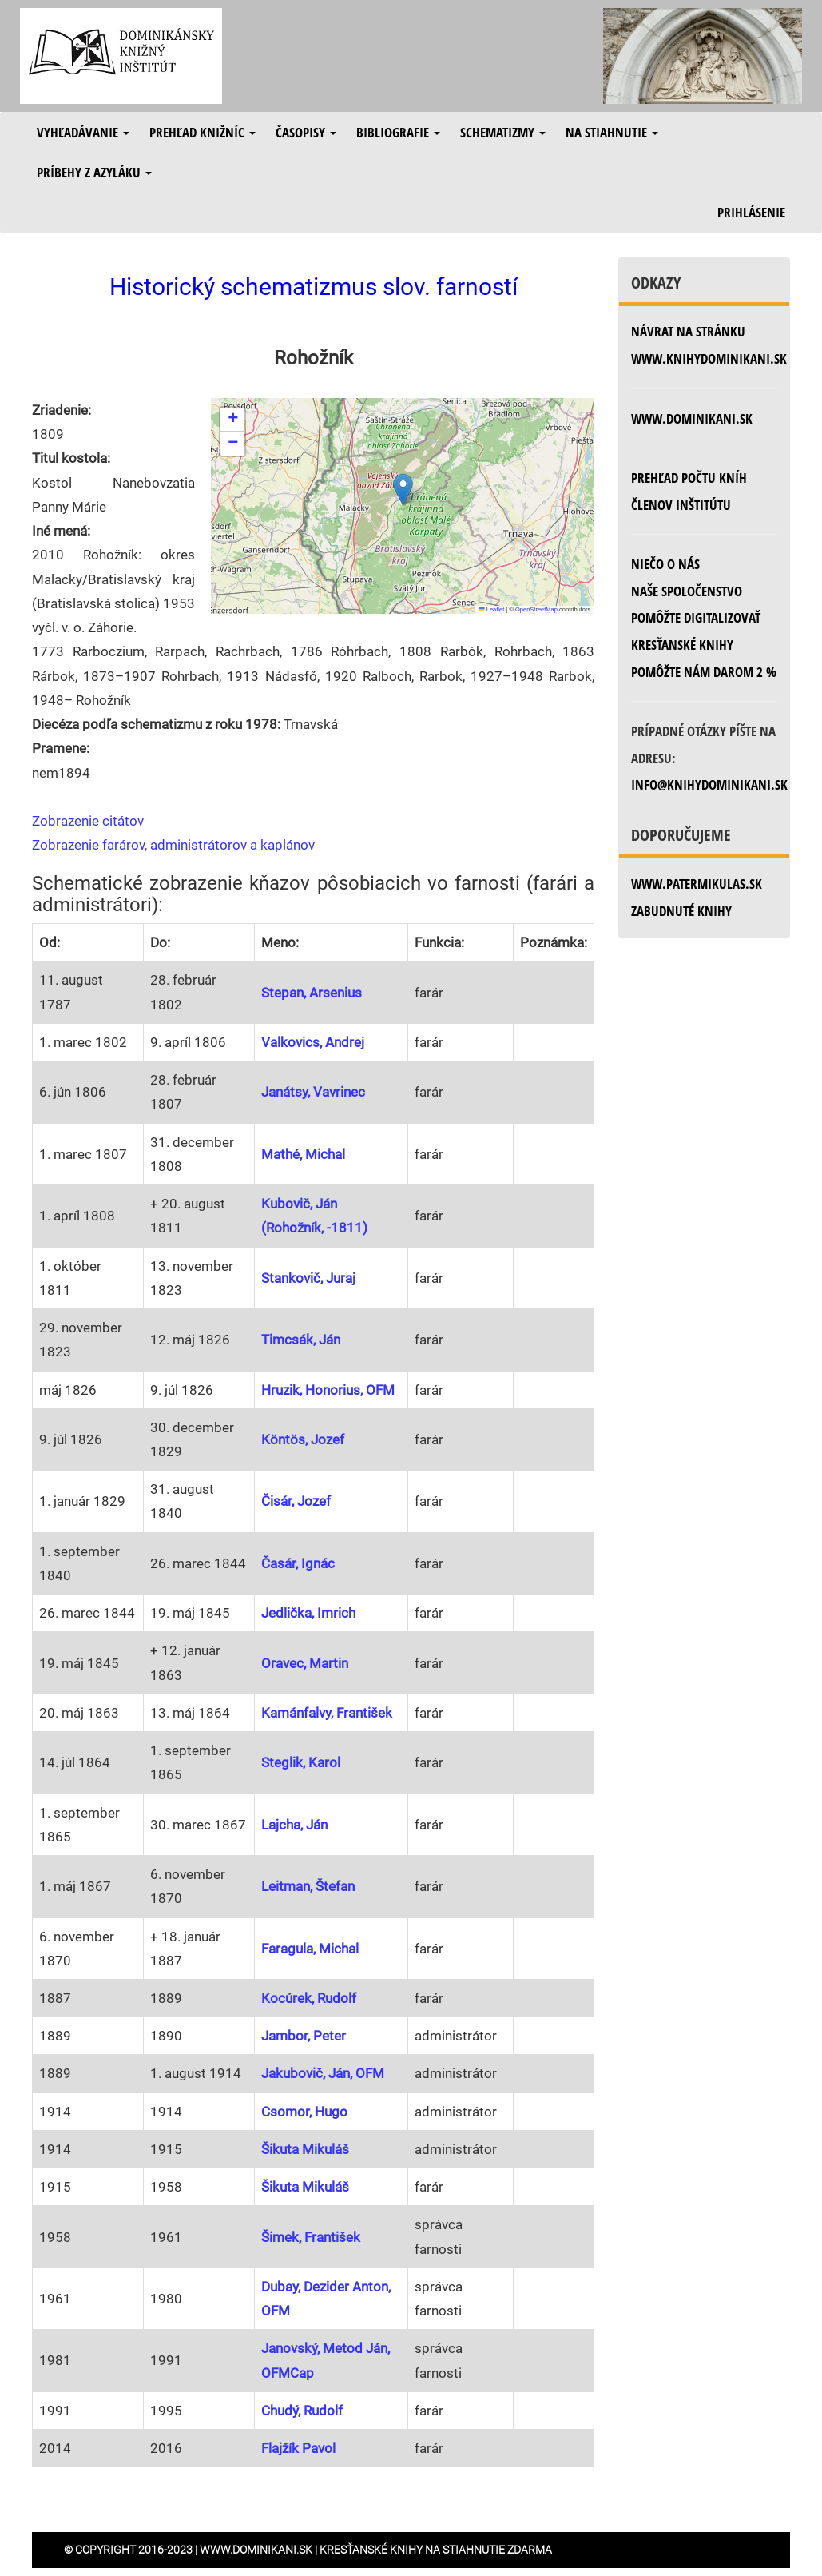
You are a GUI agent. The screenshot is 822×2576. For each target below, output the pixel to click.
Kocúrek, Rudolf (308, 1998)
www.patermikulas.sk (696, 883)
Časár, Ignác (298, 1563)
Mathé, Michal (303, 1154)
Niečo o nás (665, 564)
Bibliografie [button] (398, 132)
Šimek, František (310, 2237)
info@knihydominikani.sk (709, 784)
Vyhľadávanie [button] (83, 132)
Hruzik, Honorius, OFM (328, 1390)
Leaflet (491, 609)
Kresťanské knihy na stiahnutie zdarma (436, 2549)
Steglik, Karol (300, 1762)
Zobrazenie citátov (88, 821)
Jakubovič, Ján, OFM (322, 2073)
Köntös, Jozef (302, 1439)
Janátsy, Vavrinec (313, 1092)
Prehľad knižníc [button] (202, 132)
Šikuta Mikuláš (305, 2149)
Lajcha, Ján (294, 1825)
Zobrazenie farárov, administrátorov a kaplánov (173, 845)
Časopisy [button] (306, 132)
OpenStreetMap (536, 609)
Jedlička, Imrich (308, 1613)
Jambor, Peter (303, 2036)
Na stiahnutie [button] (612, 132)
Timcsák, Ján (300, 1340)
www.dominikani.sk (692, 418)
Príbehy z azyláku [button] (94, 172)
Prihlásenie (751, 212)
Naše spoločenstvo (686, 591)
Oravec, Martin (304, 1663)
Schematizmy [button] (503, 132)
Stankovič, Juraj (308, 1278)
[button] (403, 489)
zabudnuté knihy (681, 911)
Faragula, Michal (310, 1949)
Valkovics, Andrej (312, 1042)
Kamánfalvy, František (326, 1713)
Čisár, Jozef (296, 1501)
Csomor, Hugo (304, 2112)
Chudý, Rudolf (302, 2411)
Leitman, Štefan (308, 1886)
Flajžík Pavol (298, 2448)
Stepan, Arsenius (311, 993)
